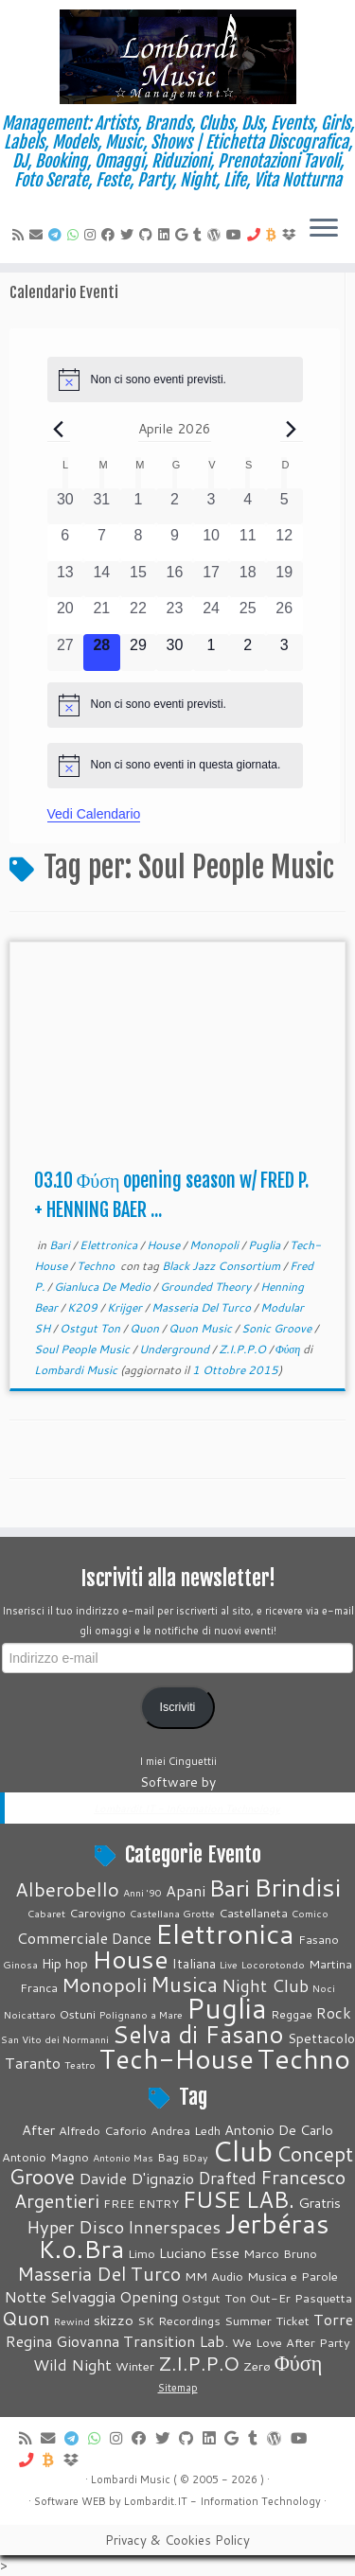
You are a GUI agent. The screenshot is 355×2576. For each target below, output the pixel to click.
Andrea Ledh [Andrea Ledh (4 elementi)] (186, 2130)
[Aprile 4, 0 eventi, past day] (247, 506)
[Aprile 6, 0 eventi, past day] (65, 542)
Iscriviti (178, 1707)
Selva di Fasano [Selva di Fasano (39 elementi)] (198, 2034)
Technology (291, 2501)
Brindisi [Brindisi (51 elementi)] (297, 1887)
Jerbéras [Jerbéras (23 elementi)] (276, 2223)
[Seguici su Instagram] (92, 234)
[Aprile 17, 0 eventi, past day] (211, 579)
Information (229, 2501)
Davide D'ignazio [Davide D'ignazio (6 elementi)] (136, 2178)
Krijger (126, 1307)
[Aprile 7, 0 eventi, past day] (101, 542)
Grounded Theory (207, 1287)
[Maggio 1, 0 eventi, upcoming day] (211, 652)
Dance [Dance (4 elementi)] (131, 1938)
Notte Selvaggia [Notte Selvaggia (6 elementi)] (59, 2296)
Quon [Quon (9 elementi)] (26, 2317)
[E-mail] (38, 234)
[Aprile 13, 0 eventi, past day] (65, 579)
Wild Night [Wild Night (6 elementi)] (72, 2364)
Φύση (289, 1349)
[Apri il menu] (324, 229)
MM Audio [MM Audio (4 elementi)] (214, 2276)
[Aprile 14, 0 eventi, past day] (101, 579)
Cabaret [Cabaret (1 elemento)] (46, 1913)
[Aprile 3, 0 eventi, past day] (211, 506)
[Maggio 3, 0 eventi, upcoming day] (284, 652)
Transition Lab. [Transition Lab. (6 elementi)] (175, 2341)
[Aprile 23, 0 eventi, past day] (174, 615)
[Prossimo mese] (291, 428)
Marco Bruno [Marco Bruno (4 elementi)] (280, 2253)
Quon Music (202, 1328)
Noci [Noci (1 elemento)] (323, 1988)
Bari (61, 1245)
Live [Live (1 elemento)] (229, 1964)
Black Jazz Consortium (222, 1266)
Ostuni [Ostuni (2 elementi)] (78, 2013)
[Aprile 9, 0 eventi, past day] (174, 542)
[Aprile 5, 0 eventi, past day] (284, 506)
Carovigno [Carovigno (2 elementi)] (97, 1912)
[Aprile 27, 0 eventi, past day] (65, 652)
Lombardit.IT (155, 2501)
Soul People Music (83, 1349)
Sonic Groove (277, 1328)
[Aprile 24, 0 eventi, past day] (211, 615)
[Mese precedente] (58, 428)
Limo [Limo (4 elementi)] (141, 2253)
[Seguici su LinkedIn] (166, 234)
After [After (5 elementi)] (38, 2130)
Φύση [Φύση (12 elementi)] (299, 2362)
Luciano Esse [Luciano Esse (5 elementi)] (199, 2253)
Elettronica (110, 1245)
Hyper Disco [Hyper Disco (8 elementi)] (75, 2226)
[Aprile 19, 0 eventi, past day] (284, 579)
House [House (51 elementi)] (130, 1959)
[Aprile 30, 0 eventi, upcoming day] (174, 652)
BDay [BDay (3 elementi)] (195, 2157)
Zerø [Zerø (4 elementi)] (257, 2365)
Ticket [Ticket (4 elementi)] (292, 2320)
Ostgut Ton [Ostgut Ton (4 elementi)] (214, 2297)
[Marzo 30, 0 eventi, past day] (65, 506)
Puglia (265, 1245)
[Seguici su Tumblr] (200, 234)
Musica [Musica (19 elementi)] (184, 1984)
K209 (83, 1307)
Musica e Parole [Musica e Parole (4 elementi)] (292, 2276)
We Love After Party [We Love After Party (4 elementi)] (291, 2342)
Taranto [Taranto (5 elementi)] (33, 2062)
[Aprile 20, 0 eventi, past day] (65, 615)
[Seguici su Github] (148, 234)
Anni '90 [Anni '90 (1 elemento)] (142, 1892)
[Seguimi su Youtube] (236, 234)
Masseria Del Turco (202, 1307)
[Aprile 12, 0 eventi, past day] (284, 542)
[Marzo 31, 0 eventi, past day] (101, 506)
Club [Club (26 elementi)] (242, 2150)
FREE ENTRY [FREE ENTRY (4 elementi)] (141, 2203)
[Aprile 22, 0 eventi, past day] (138, 615)
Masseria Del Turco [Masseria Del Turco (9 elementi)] (99, 2273)
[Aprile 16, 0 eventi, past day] (174, 579)
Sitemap (178, 2387)
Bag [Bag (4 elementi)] (168, 2156)
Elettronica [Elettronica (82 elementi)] (224, 1933)
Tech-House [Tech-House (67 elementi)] (176, 2058)
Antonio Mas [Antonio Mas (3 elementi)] (123, 2157)
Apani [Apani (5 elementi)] (185, 1890)
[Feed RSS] (20, 234)
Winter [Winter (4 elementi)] (134, 2365)
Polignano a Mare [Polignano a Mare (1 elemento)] (141, 2014)
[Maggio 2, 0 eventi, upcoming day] (247, 652)
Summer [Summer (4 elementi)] (248, 2320)
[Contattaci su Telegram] (57, 234)
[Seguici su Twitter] (129, 234)
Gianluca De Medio (103, 1287)
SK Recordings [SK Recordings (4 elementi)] (179, 2320)
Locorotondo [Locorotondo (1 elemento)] (273, 1964)
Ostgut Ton (91, 1328)
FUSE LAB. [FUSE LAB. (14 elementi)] (238, 2199)
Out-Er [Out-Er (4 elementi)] (270, 2297)
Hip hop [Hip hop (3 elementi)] (65, 1963)
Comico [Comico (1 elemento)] (310, 1913)
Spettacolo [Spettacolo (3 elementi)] (321, 2038)
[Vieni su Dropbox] (291, 234)
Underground (175, 1349)
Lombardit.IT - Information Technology (187, 1808)
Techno (97, 1266)
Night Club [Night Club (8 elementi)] (265, 1985)
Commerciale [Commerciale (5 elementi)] (62, 1938)
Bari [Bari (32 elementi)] (229, 1887)
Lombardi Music (75, 1370)
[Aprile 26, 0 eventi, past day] (284, 615)
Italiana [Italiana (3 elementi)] (194, 1963)
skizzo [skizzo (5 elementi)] (113, 2320)
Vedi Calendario (94, 813)
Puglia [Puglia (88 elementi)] (226, 2007)
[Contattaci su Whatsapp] (75, 234)
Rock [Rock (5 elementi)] (333, 2012)
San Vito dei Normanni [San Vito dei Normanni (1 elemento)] (55, 2039)
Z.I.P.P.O (244, 1349)
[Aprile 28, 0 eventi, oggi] (101, 652)
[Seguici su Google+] (184, 234)
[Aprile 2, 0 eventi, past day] (174, 506)
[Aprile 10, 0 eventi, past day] (211, 542)
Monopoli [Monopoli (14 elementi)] (104, 1984)
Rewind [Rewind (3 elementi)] (72, 2321)
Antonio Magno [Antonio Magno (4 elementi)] (45, 2156)
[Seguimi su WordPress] (216, 234)
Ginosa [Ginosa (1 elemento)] (20, 1964)
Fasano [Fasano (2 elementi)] (318, 1939)
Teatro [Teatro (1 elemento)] (80, 2064)
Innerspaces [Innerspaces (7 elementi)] (174, 2227)
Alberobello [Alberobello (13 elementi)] (67, 1889)
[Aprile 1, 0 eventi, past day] (138, 506)
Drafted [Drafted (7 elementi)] (227, 2178)
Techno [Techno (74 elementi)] (303, 2058)
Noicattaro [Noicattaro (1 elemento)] (30, 2014)
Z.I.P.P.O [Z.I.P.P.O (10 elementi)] (199, 2363)
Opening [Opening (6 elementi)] (148, 2296)
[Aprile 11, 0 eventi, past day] (247, 542)
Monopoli (215, 1245)
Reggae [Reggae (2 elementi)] (291, 2013)
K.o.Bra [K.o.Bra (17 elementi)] (81, 2249)
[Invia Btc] (274, 234)
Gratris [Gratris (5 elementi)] (319, 2203)
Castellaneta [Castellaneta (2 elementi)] (253, 1912)
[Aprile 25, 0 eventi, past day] (247, 615)
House (165, 1245)
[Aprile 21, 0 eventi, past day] (101, 615)
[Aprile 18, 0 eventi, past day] (247, 579)
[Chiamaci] (256, 234)
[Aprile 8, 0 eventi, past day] (138, 542)
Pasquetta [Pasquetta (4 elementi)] (323, 2297)
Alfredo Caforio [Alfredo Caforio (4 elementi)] (103, 2130)
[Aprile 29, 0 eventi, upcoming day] (138, 652)
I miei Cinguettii (178, 1761)
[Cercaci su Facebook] (110, 234)
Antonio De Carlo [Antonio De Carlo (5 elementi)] (278, 2130)
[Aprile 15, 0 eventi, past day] (138, 579)
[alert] (175, 379)
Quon (146, 1328)
